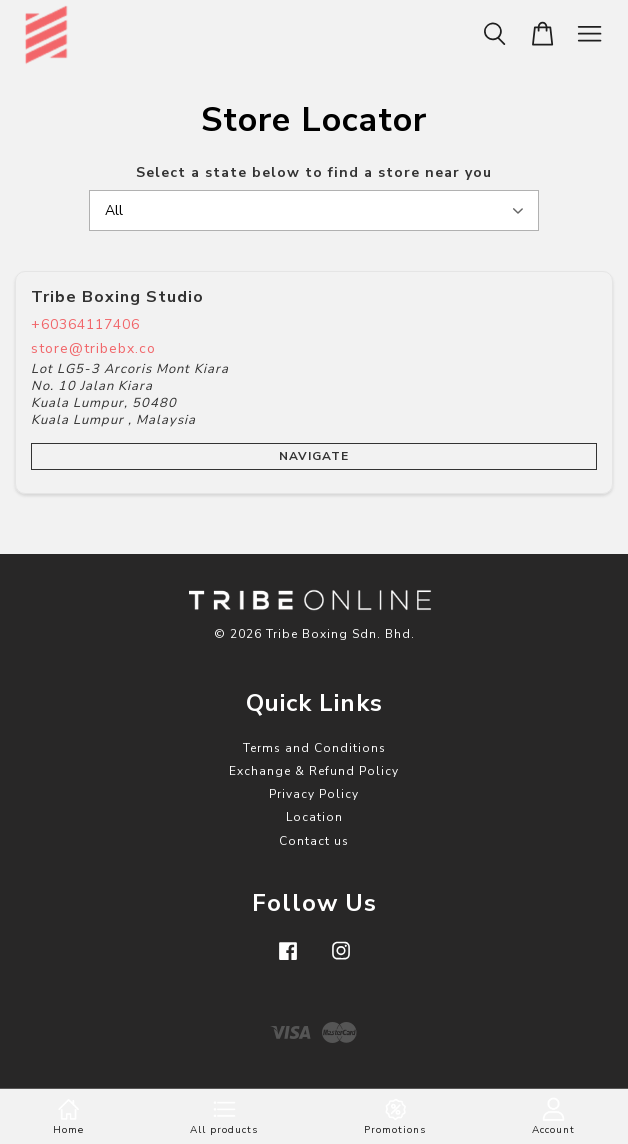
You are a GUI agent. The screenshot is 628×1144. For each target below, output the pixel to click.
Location (314, 817)
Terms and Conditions (314, 748)
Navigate (314, 456)
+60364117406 (85, 324)
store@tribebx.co (93, 348)
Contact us (314, 841)
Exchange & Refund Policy (314, 771)
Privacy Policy (314, 794)
